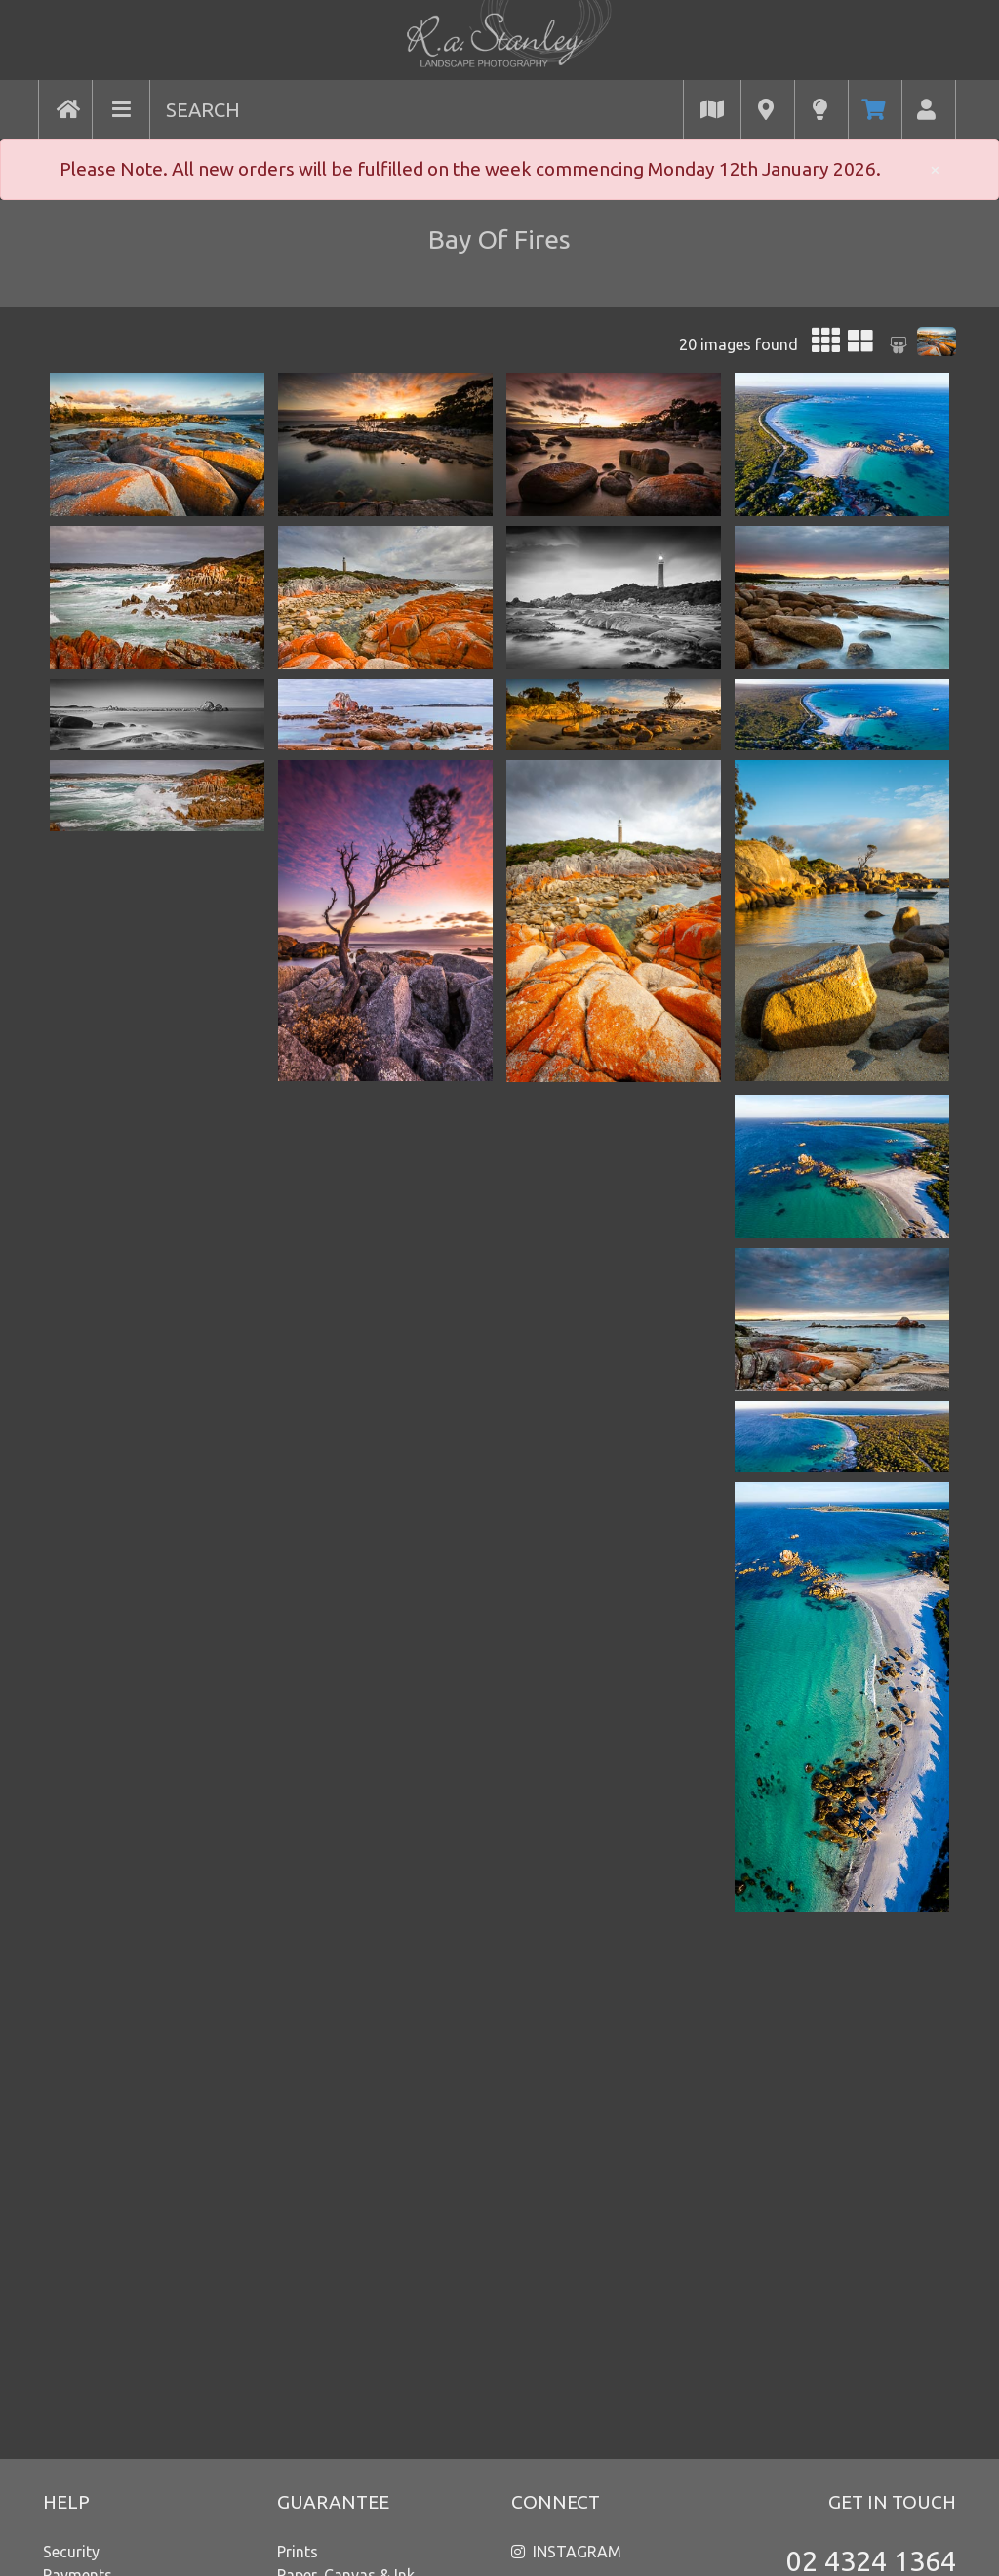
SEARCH (203, 110)
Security (71, 2551)
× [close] (935, 169)
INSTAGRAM (577, 2551)
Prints (297, 2551)
